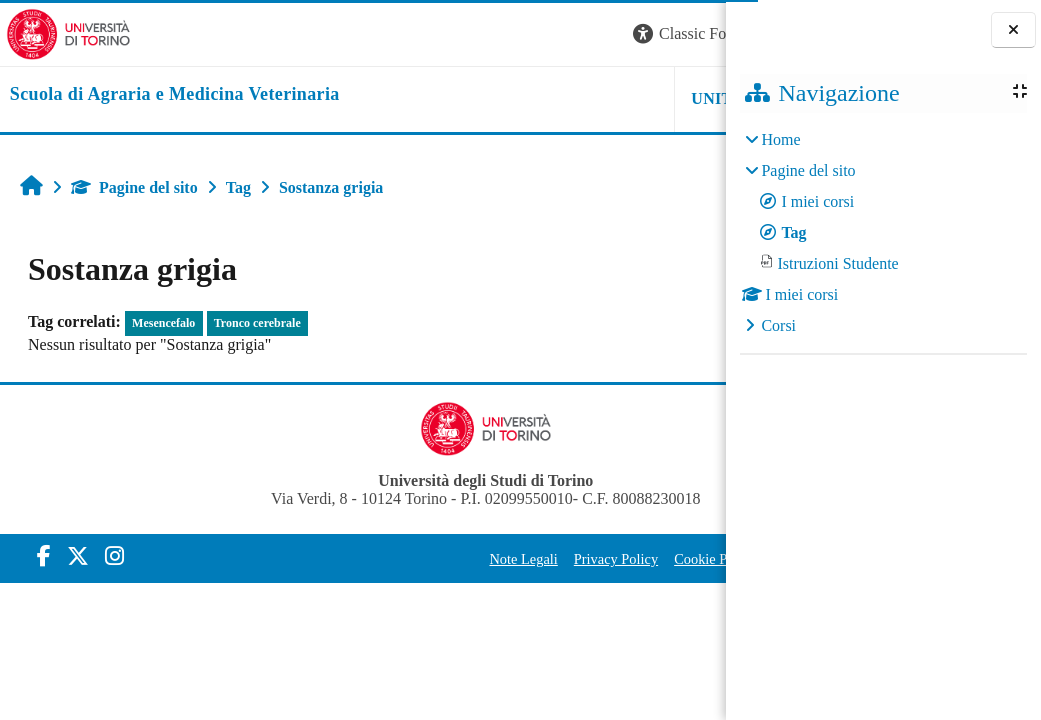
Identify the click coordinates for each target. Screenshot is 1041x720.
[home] (169, 95)
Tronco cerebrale (257, 323)
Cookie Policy (554, 559)
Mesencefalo (163, 323)
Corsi (778, 325)
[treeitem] (883, 233)
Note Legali (362, 559)
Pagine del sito (134, 187)
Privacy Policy (455, 559)
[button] (455, 34)
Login (691, 33)
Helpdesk (600, 98)
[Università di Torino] (62, 32)
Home (780, 139)
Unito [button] (479, 98)
